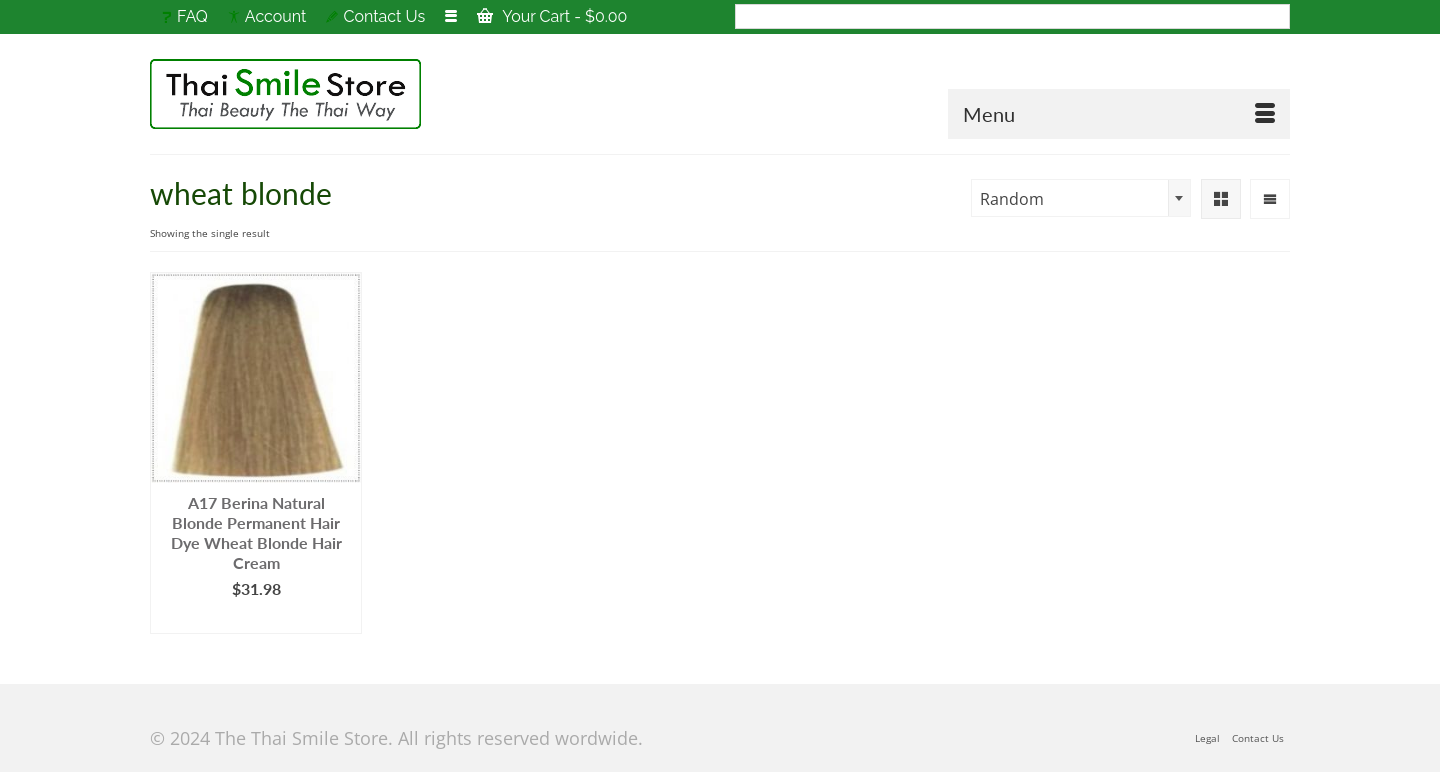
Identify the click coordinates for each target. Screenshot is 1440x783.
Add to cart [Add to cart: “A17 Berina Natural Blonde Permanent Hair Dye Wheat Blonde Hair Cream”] (256, 618)
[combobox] (1081, 198)
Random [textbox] (1012, 199)
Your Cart (552, 16)
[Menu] (1119, 114)
